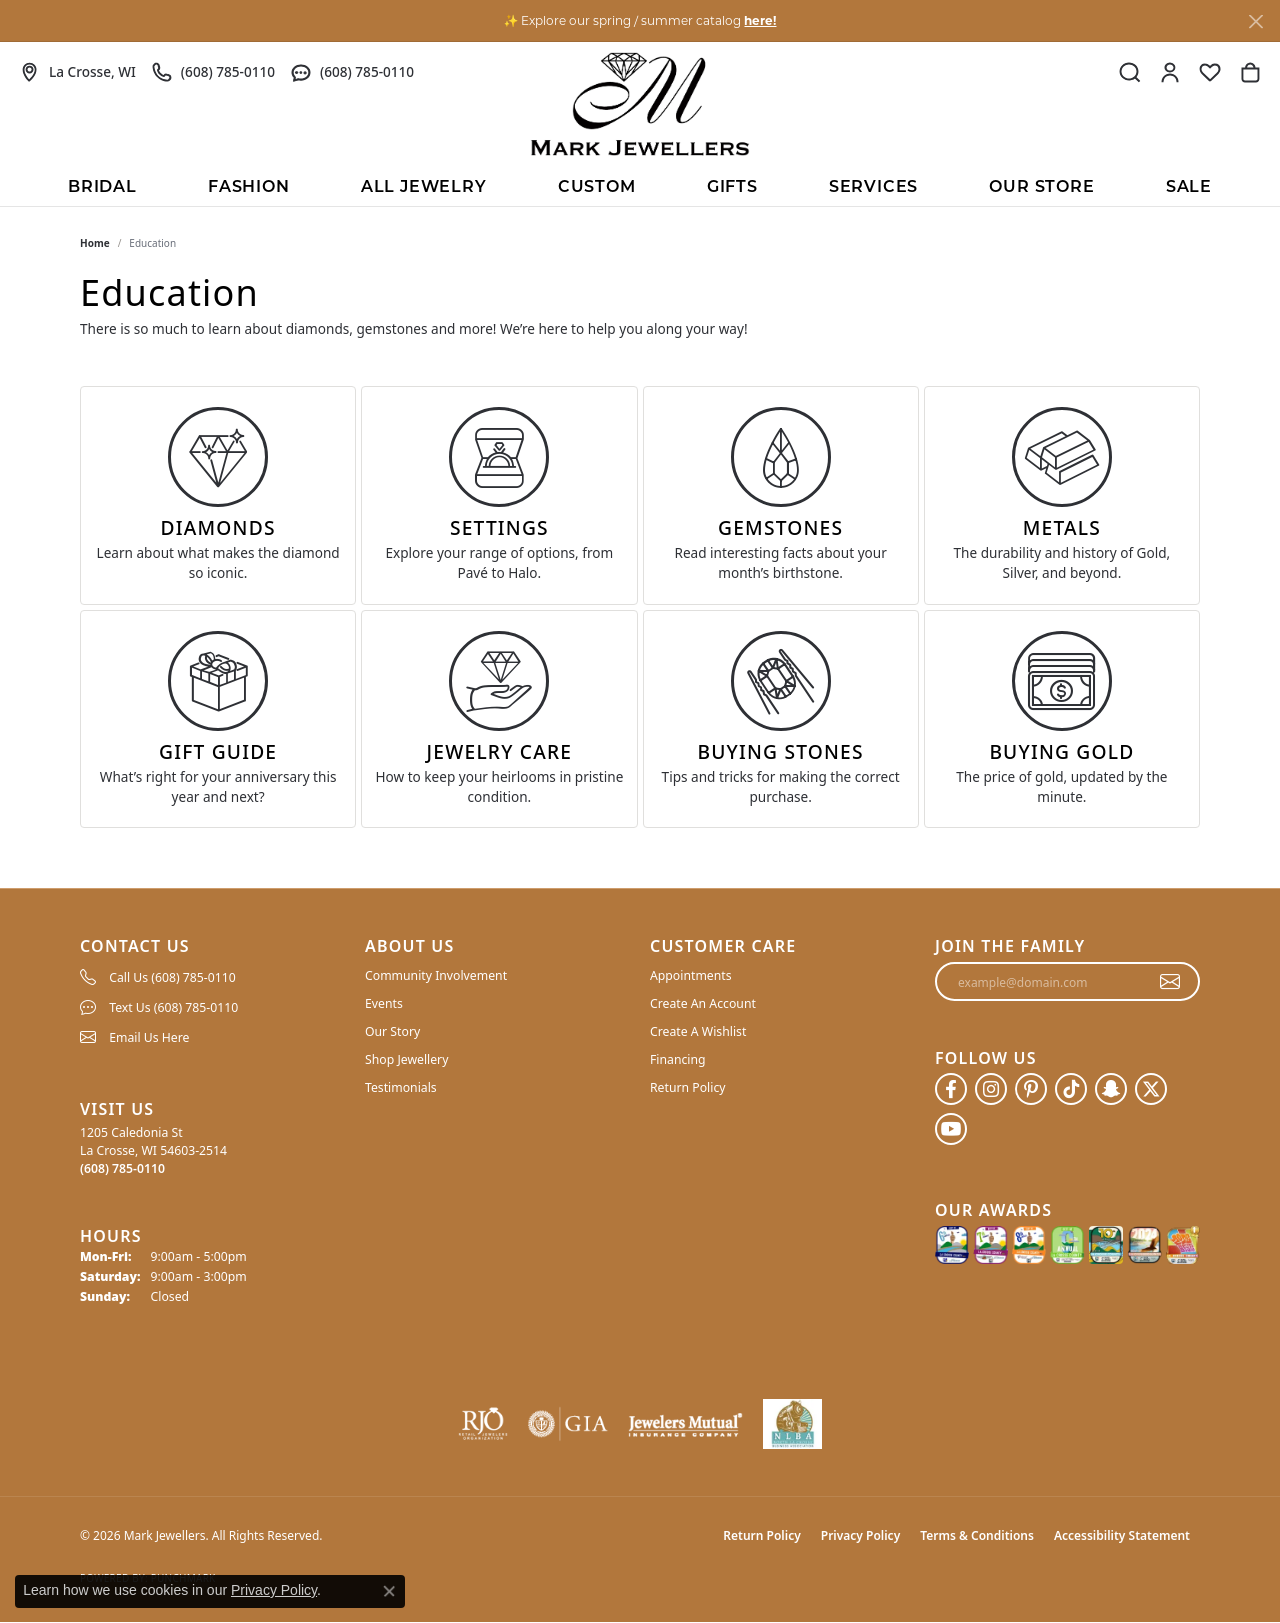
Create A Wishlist (698, 1031)
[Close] (1255, 21)
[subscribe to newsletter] (1170, 982)
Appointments (691, 975)
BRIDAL (102, 188)
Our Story (392, 1031)
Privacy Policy (860, 1535)
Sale (1189, 188)
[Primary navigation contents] (640, 186)
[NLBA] (792, 1424)
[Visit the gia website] (568, 1424)
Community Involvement (436, 975)
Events (384, 1003)
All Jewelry (424, 188)
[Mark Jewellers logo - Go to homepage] (640, 104)
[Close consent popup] (389, 1591)
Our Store (1041, 188)
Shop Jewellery (406, 1059)
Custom (597, 188)
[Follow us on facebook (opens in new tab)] (951, 1089)
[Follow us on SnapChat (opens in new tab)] (1111, 1089)
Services (873, 188)
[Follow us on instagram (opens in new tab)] (991, 1089)
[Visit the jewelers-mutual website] (685, 1424)
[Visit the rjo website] (483, 1424)
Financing (678, 1059)
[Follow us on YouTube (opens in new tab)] (951, 1129)
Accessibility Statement (1122, 1535)
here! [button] (760, 20)
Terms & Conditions (977, 1535)
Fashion (249, 188)
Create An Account (703, 1003)
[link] (78, 72)
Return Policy (688, 1087)
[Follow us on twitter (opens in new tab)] (1151, 1089)
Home (95, 243)
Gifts (732, 188)
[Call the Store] (122, 1168)
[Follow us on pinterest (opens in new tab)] (1031, 1089)
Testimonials (401, 1087)
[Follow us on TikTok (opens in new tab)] (1071, 1089)
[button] (1130, 72)
